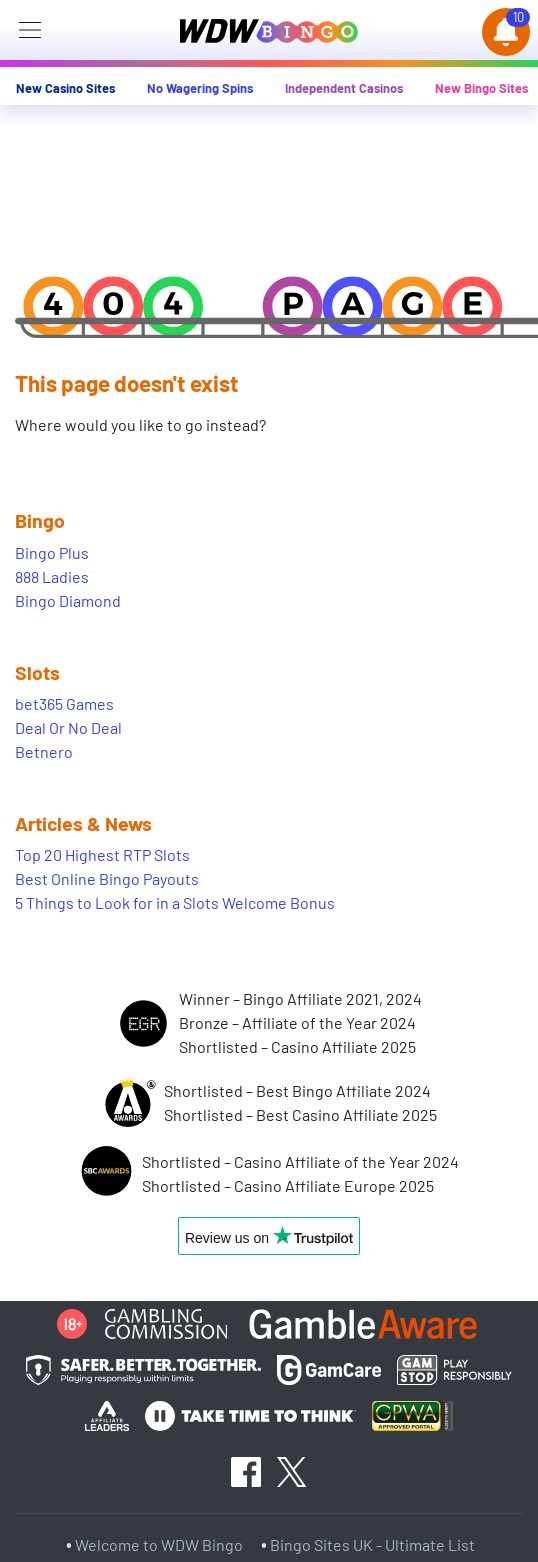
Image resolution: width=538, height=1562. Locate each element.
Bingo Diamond (68, 600)
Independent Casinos (344, 88)
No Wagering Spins (200, 88)
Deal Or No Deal (68, 727)
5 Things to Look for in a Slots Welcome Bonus (175, 902)
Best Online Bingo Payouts (107, 878)
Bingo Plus (52, 552)
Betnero (44, 751)
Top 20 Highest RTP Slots (102, 854)
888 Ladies (52, 576)
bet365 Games (64, 703)
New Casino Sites (65, 88)
